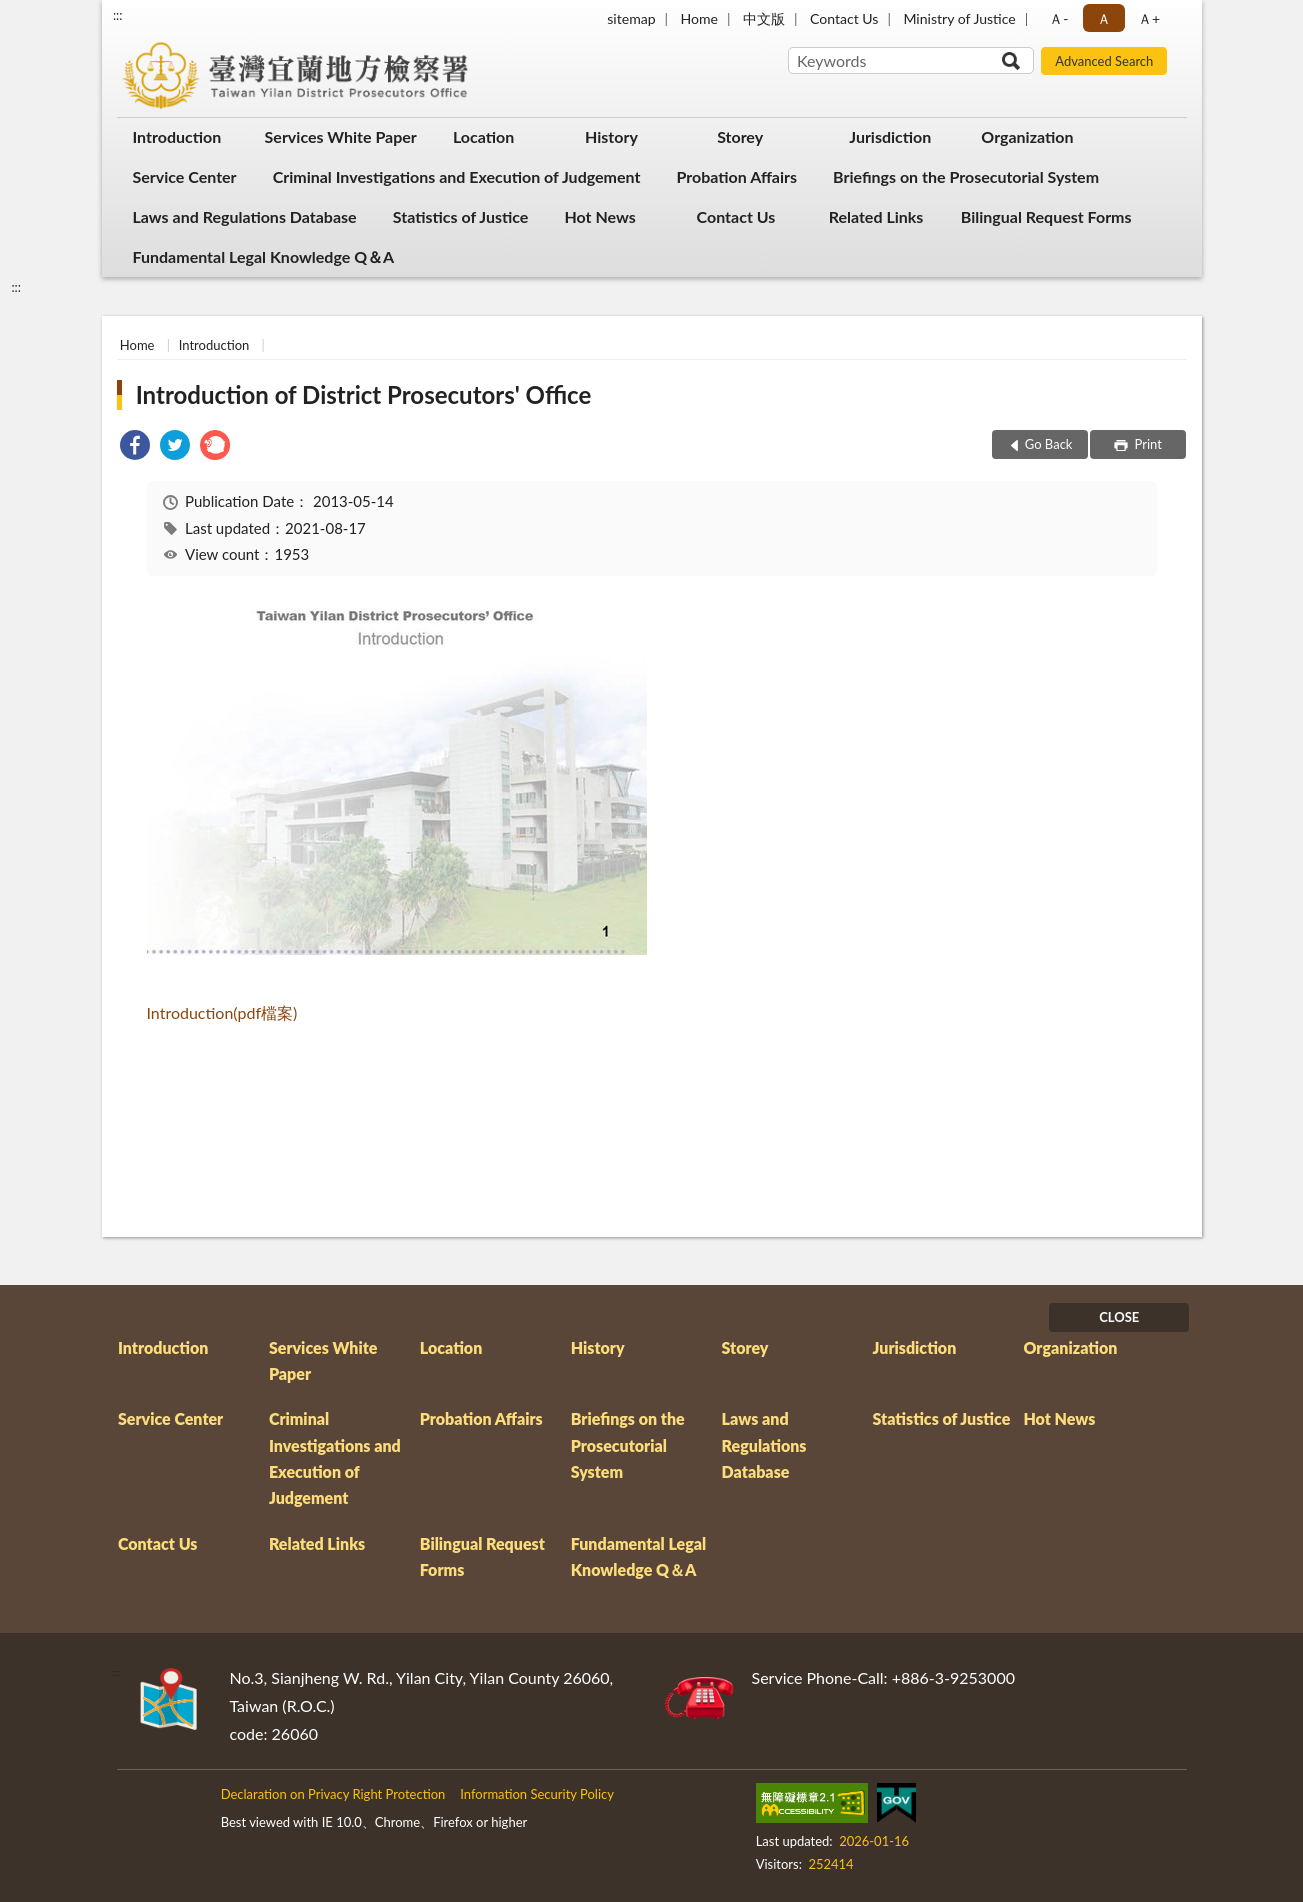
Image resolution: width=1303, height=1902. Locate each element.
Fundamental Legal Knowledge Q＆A (264, 256)
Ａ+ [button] (1149, 18)
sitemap (631, 18)
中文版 (764, 18)
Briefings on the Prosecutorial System (966, 176)
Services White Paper (341, 136)
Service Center (185, 176)
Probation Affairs (736, 176)
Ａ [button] (1104, 18)
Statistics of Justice (461, 216)
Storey (740, 136)
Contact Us (844, 18)
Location (483, 136)
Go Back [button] (1049, 444)
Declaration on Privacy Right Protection (333, 1794)
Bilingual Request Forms (1046, 216)
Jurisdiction (890, 136)
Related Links (876, 216)
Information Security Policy (537, 1794)
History (611, 136)
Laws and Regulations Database (245, 216)
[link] (135, 447)
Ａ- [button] (1058, 18)
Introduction (177, 136)
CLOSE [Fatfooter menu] (1119, 1317)
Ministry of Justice (959, 18)
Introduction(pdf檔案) (222, 1012)
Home (699, 18)
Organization (1027, 136)
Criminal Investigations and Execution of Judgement (457, 176)
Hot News (599, 216)
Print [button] (1146, 444)
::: (118, 15)
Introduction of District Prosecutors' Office (364, 394)
